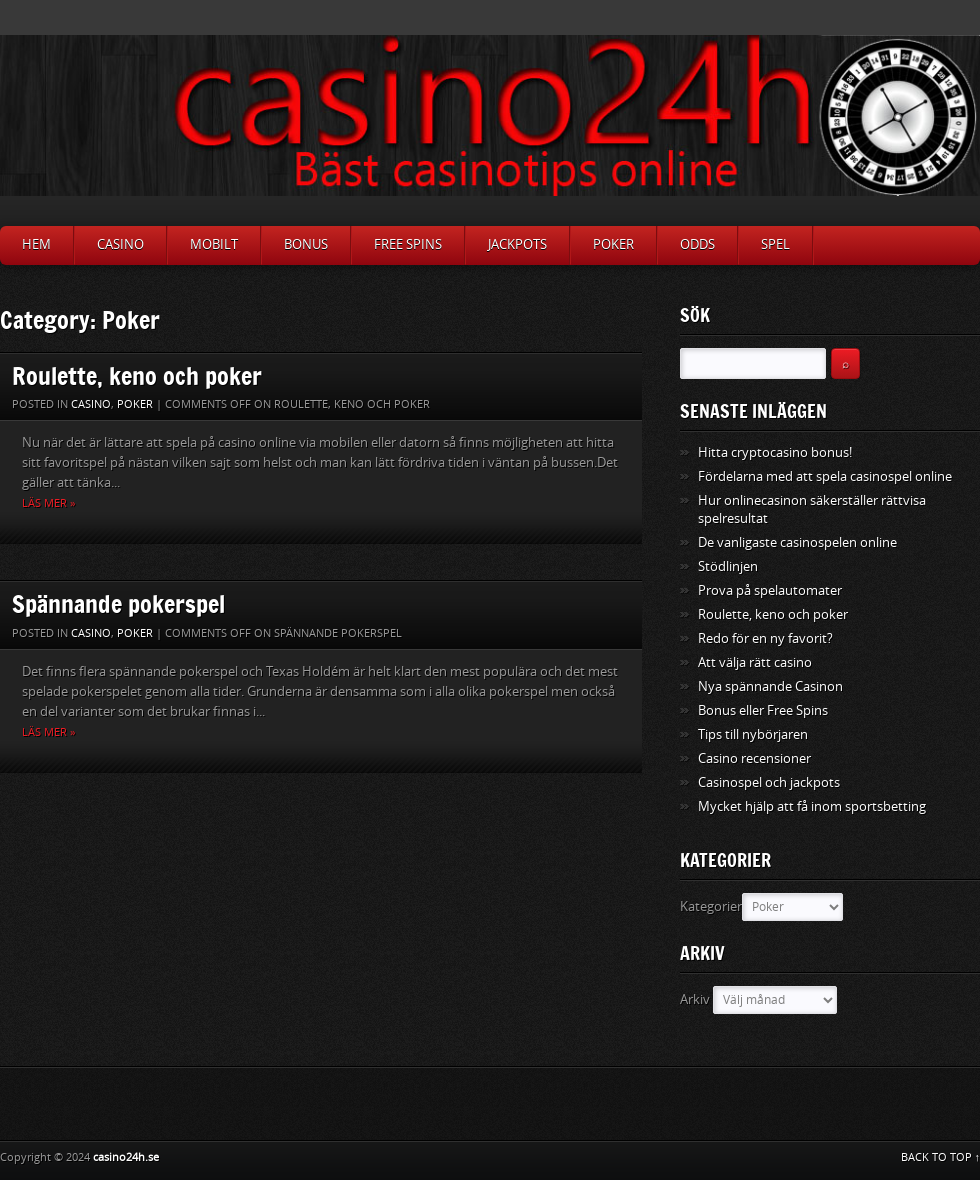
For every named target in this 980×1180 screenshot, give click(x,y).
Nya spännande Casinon (770, 686)
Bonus (306, 244)
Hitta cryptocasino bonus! (775, 452)
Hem (36, 244)
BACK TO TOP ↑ (941, 1157)
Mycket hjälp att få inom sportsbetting (812, 806)
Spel (775, 244)
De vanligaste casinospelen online (797, 542)
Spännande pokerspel (118, 603)
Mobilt (214, 244)
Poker (613, 244)
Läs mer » (48, 503)
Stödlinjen (728, 566)
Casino (120, 244)
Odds (697, 244)
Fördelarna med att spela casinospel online (825, 476)
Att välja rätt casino (755, 662)
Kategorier (711, 906)
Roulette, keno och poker (137, 375)
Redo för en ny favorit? (765, 638)
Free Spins (408, 244)
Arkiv (695, 999)
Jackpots (517, 244)
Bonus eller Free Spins (763, 710)
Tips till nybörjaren (753, 734)
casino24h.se (126, 1157)
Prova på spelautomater (770, 590)
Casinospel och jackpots (769, 782)
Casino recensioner (754, 758)
